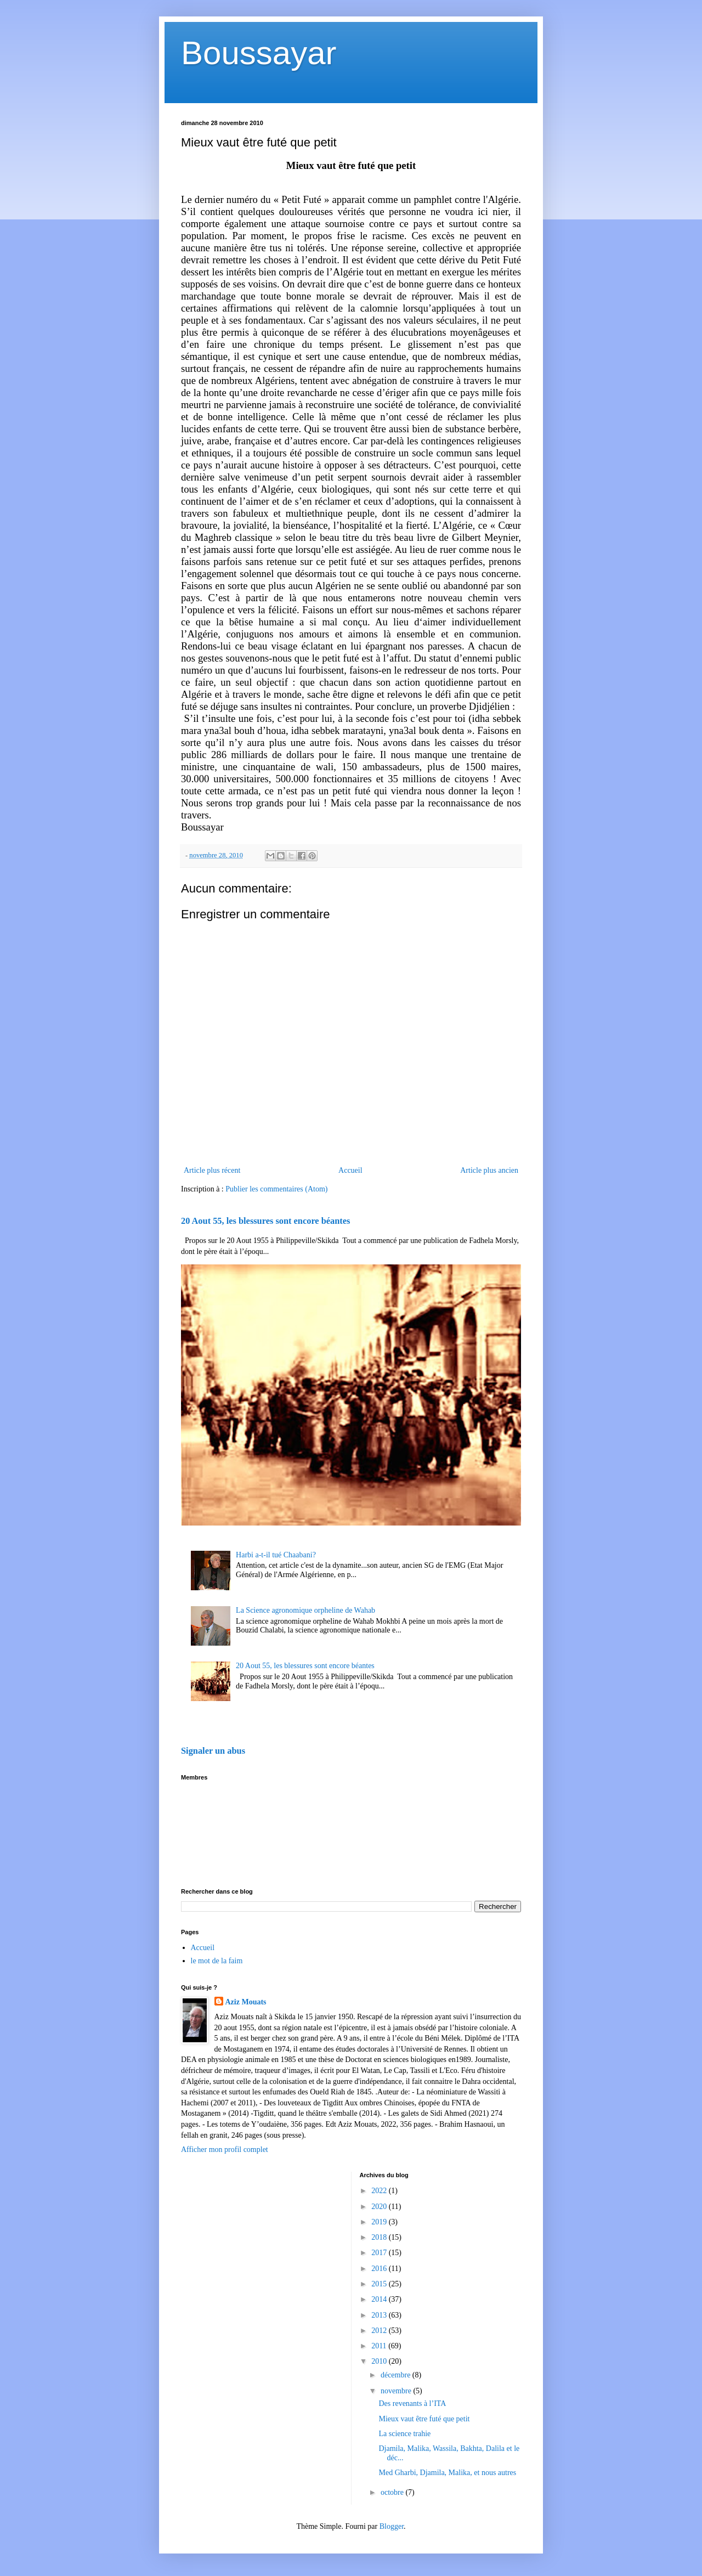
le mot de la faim (217, 1961)
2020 (380, 2206)
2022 (380, 2191)
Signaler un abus (213, 1750)
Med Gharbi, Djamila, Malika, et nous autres (447, 2472)
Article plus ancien (489, 1170)
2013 (380, 2315)
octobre (393, 2492)
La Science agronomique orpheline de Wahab (305, 1610)
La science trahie (404, 2434)
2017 (380, 2253)
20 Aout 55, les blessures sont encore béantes (265, 1221)
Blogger (392, 2526)
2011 (379, 2346)
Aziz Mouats (246, 2002)
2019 (380, 2222)
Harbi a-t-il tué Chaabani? (276, 1555)
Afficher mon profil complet (224, 2149)
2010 (380, 2361)
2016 (380, 2268)
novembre (397, 2391)
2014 (380, 2299)
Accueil (350, 1170)
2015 (380, 2284)
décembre (396, 2375)
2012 (380, 2330)
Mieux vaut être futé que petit (423, 2419)
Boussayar (258, 53)
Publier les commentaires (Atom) (276, 1189)
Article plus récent (212, 1170)
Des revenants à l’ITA (412, 2403)
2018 (380, 2237)
